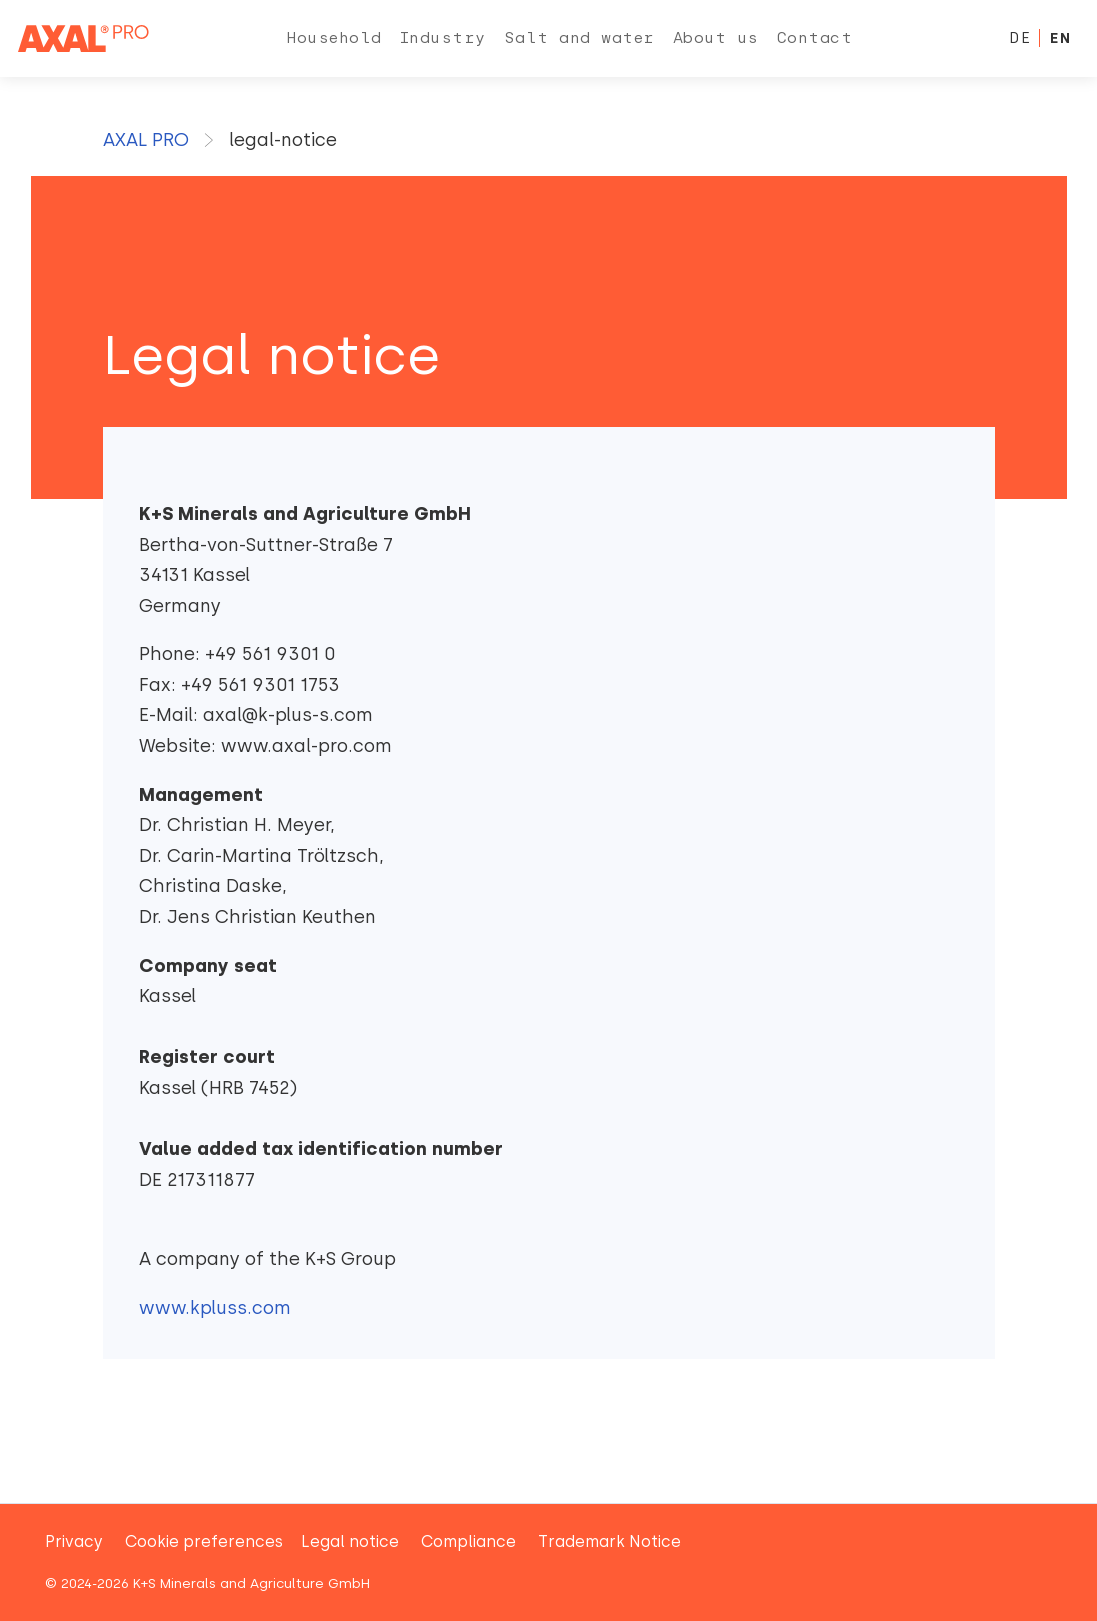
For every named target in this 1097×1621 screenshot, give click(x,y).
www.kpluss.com (215, 1308)
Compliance (468, 1541)
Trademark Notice (609, 1541)
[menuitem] (334, 38)
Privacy (74, 1541)
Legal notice (350, 1541)
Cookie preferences (204, 1541)
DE (1020, 38)
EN (1059, 38)
